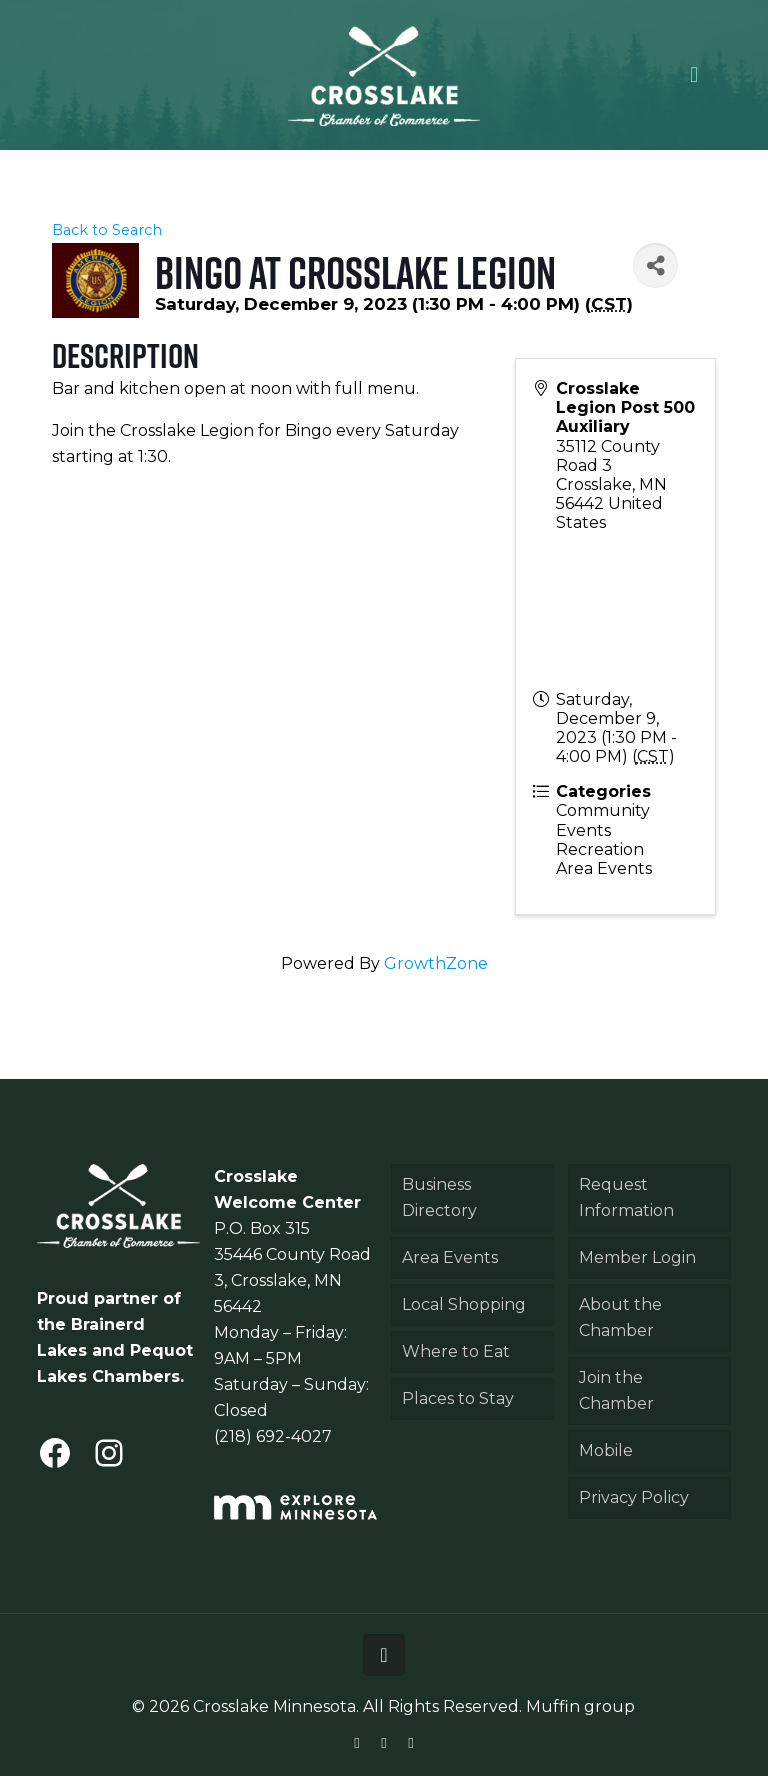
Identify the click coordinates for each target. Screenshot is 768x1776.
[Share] (655, 265)
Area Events (450, 1257)
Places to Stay (458, 1398)
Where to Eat (456, 1351)
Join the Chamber (616, 1390)
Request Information (626, 1197)
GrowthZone (436, 963)
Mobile (606, 1450)
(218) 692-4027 (273, 1436)
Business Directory (439, 1197)
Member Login (637, 1257)
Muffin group (580, 1706)
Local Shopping (464, 1304)
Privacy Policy (634, 1497)
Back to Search (107, 230)
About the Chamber (620, 1317)
